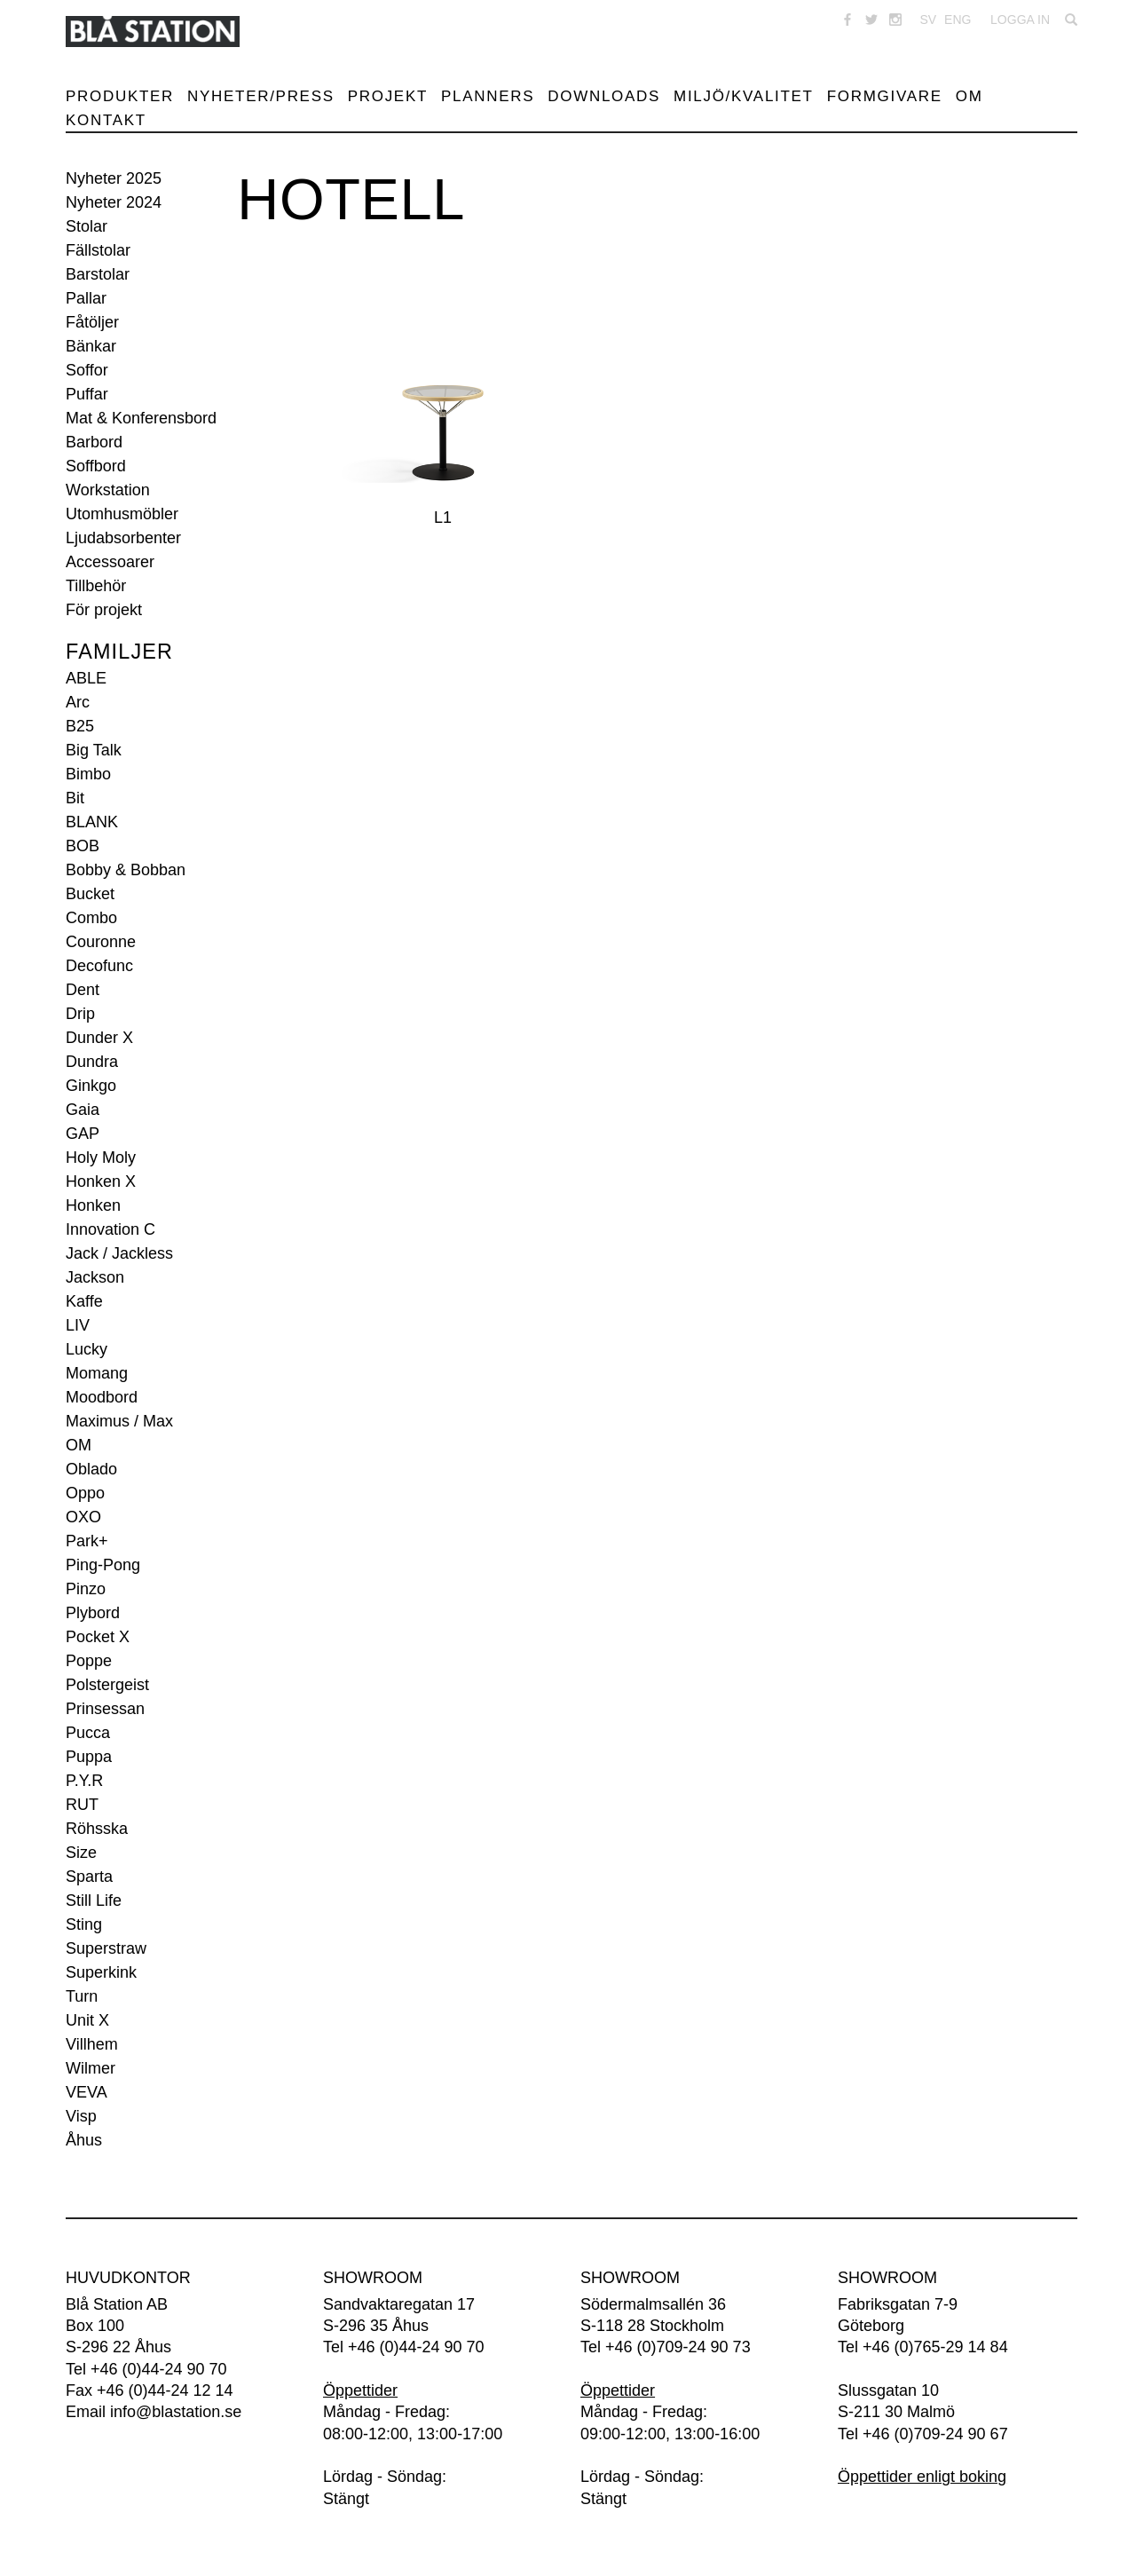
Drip (80, 1014)
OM (78, 1445)
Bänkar (91, 346)
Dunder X (99, 1038)
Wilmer (90, 2068)
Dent (82, 990)
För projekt (104, 610)
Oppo (85, 1493)
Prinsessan (105, 1709)
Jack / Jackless (119, 1253)
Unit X (87, 2020)
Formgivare (884, 96)
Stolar (86, 226)
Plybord (93, 1613)
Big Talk (94, 750)
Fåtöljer (92, 322)
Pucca (88, 1733)
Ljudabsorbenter (123, 538)
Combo (91, 918)
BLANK (92, 822)
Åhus (84, 2140)
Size (81, 1853)
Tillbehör (96, 586)
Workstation (108, 490)
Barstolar (98, 274)
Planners (487, 96)
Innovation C (110, 1229)
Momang (97, 1373)
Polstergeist (107, 1685)
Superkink (101, 1972)
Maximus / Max (119, 1421)
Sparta (89, 1877)
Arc (78, 702)
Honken (93, 1205)
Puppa (89, 1757)
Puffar (87, 394)
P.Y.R (84, 1781)
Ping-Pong (103, 1565)
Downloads (604, 96)
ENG (957, 19)
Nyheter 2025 (114, 178)
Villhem (92, 2044)
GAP (82, 1134)
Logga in (1020, 19)
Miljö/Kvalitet (744, 96)
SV (927, 19)
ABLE (86, 678)
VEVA (86, 2092)
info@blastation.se (175, 2412)
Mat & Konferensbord (141, 418)
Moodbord (102, 1397)
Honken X (101, 1181)
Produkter (120, 96)
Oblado (91, 1469)
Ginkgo (91, 1086)
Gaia (82, 1110)
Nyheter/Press (261, 96)
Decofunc (99, 966)
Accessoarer (110, 562)
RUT (82, 1805)
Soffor (87, 370)
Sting (84, 1924)
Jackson (95, 1277)
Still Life (94, 1900)
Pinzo (86, 1589)
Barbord (94, 442)
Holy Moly (101, 1158)
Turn (82, 1996)
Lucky (86, 1349)
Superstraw (106, 1948)
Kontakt (106, 120)
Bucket (90, 894)
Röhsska (97, 1829)
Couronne (101, 942)
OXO (83, 1517)
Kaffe (84, 1301)
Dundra (92, 1062)
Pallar (86, 298)
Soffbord (96, 466)
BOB (82, 846)
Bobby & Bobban (125, 870)
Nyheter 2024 (114, 202)
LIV (78, 1325)
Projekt (388, 96)
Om (969, 96)
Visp (81, 2116)
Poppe (89, 1661)
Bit (75, 798)
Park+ (87, 1541)
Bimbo (88, 774)
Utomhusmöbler (122, 514)
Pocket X (98, 1637)
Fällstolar (98, 250)
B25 (80, 726)
